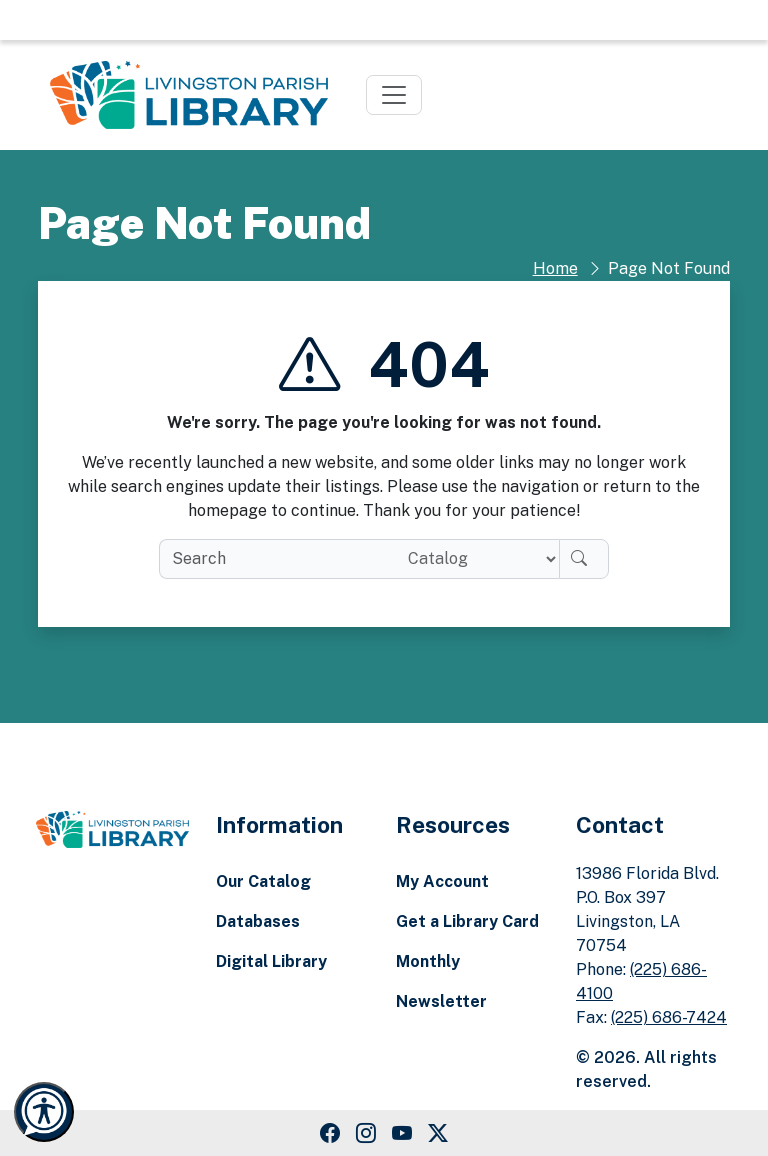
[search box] (275, 559)
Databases (258, 921)
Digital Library (271, 961)
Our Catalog (263, 881)
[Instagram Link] (366, 1133)
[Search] (584, 559)
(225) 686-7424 (669, 1017)
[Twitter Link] (438, 1133)
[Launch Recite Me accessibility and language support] (44, 1112)
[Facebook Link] (330, 1133)
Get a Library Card (467, 921)
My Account (442, 881)
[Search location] (475, 559)
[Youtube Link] (402, 1133)
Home (555, 268)
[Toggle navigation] (394, 95)
